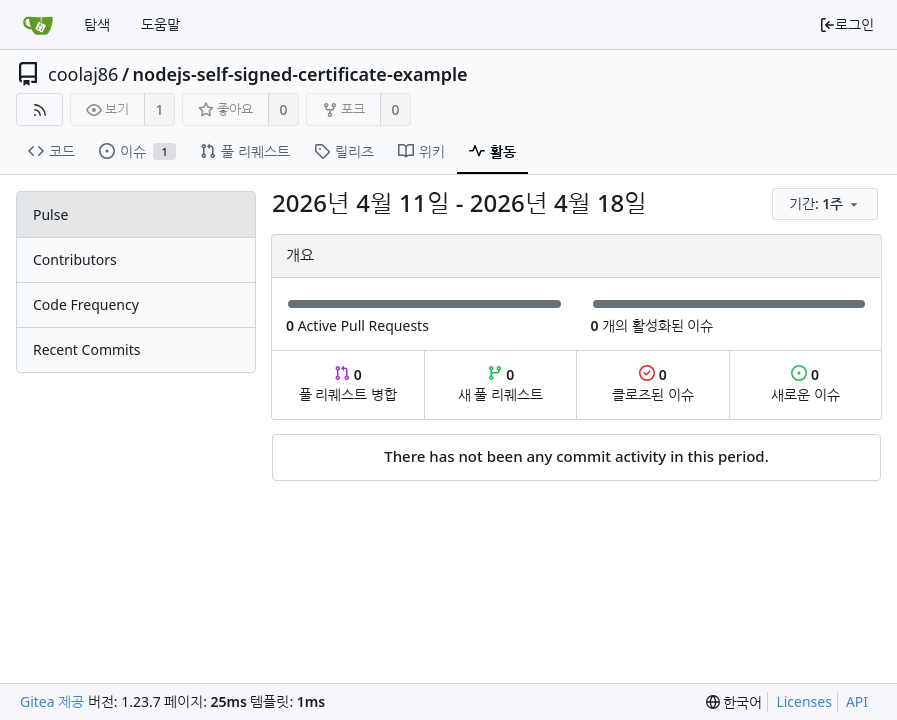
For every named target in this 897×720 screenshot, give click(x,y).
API (857, 701)
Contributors (75, 259)
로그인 (846, 24)
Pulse (50, 214)
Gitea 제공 (52, 701)
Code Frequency (86, 304)
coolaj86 (83, 74)
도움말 (160, 24)
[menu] (826, 204)
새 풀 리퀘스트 (500, 384)
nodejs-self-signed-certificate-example (300, 74)
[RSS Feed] (39, 109)
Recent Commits (86, 349)
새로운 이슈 (805, 384)
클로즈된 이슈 (653, 384)
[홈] (38, 25)
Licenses (804, 701)
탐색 (97, 24)
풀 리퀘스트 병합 (348, 384)
